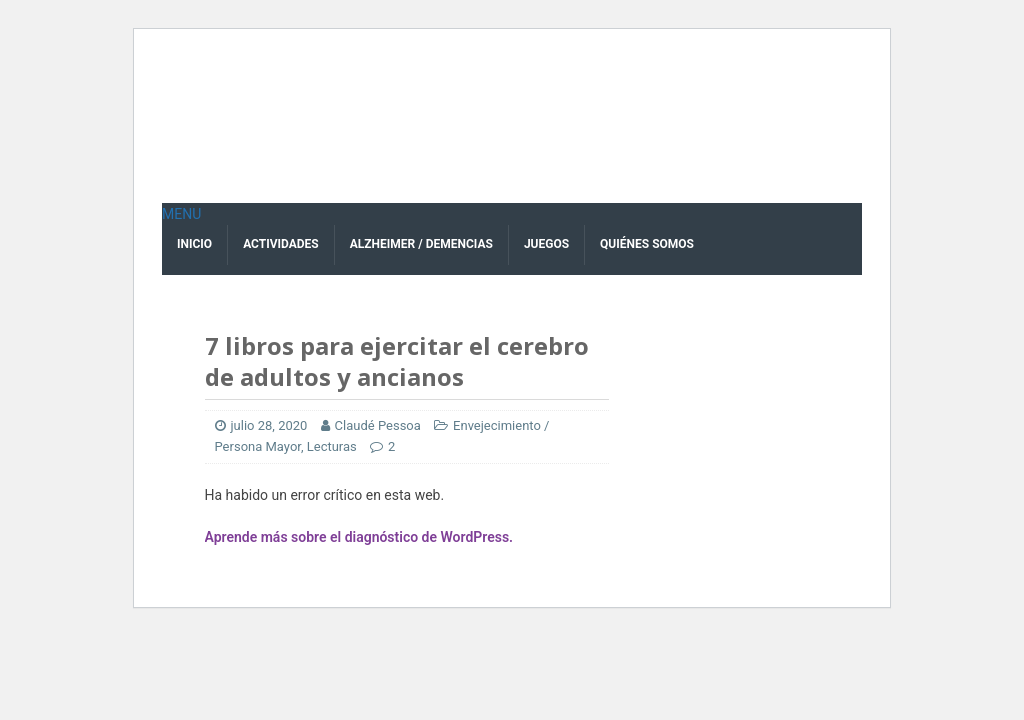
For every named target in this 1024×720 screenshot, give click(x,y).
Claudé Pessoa (378, 425)
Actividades (281, 244)
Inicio (194, 244)
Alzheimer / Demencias (421, 244)
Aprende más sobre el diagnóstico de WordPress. (359, 537)
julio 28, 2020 (269, 425)
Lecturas (332, 446)
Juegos (546, 244)
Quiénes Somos (647, 244)
